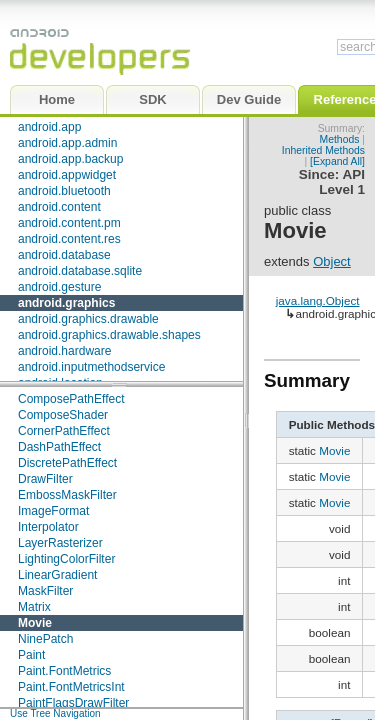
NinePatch (45, 639)
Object (332, 261)
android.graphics (66, 303)
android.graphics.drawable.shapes (109, 335)
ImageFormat (53, 511)
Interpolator (48, 527)
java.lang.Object (318, 300)
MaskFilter (45, 591)
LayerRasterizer (60, 543)
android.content (59, 207)
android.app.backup (70, 159)
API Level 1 (342, 182)
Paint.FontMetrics (64, 671)
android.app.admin (67, 143)
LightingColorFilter (66, 559)
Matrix (34, 607)
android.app (49, 127)
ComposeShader (63, 415)
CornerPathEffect (64, 431)
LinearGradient (57, 575)
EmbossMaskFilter (67, 495)
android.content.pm (69, 223)
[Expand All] (337, 161)
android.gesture (59, 287)
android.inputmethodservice (91, 367)
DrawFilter (45, 479)
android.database (64, 255)
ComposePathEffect (71, 399)
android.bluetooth (64, 191)
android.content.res (69, 239)
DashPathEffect (59, 447)
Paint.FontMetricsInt (71, 687)
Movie (35, 623)
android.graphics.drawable (88, 319)
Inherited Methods (323, 150)
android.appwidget (67, 175)
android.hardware (64, 351)
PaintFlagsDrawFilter (73, 703)
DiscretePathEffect (67, 463)
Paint (31, 655)
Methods (340, 139)
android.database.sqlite (80, 271)
